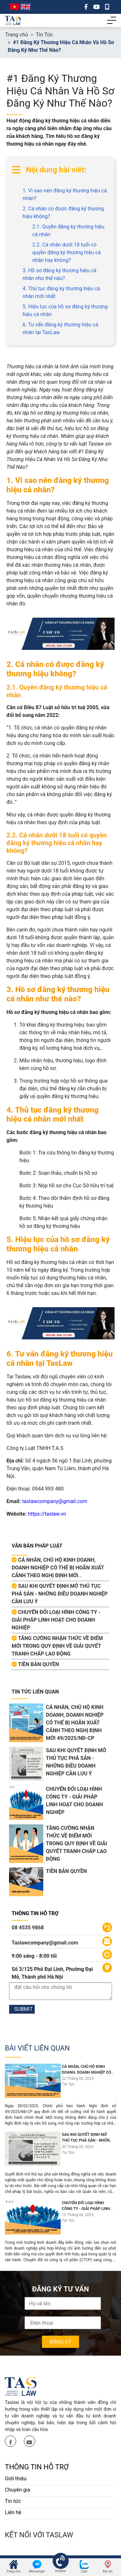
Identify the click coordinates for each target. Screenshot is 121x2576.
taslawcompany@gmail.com (54, 1501)
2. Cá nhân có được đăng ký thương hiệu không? (63, 212)
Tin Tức (44, 35)
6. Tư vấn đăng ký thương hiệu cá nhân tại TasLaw (60, 328)
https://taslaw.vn (47, 1514)
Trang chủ (16, 35)
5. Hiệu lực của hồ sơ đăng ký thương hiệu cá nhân (65, 310)
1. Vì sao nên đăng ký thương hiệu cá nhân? (65, 194)
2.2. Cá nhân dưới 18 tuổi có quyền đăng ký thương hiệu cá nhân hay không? (66, 252)
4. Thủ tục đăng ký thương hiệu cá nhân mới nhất (61, 292)
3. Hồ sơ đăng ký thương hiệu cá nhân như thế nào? (59, 274)
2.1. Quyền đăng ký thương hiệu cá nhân (68, 230)
